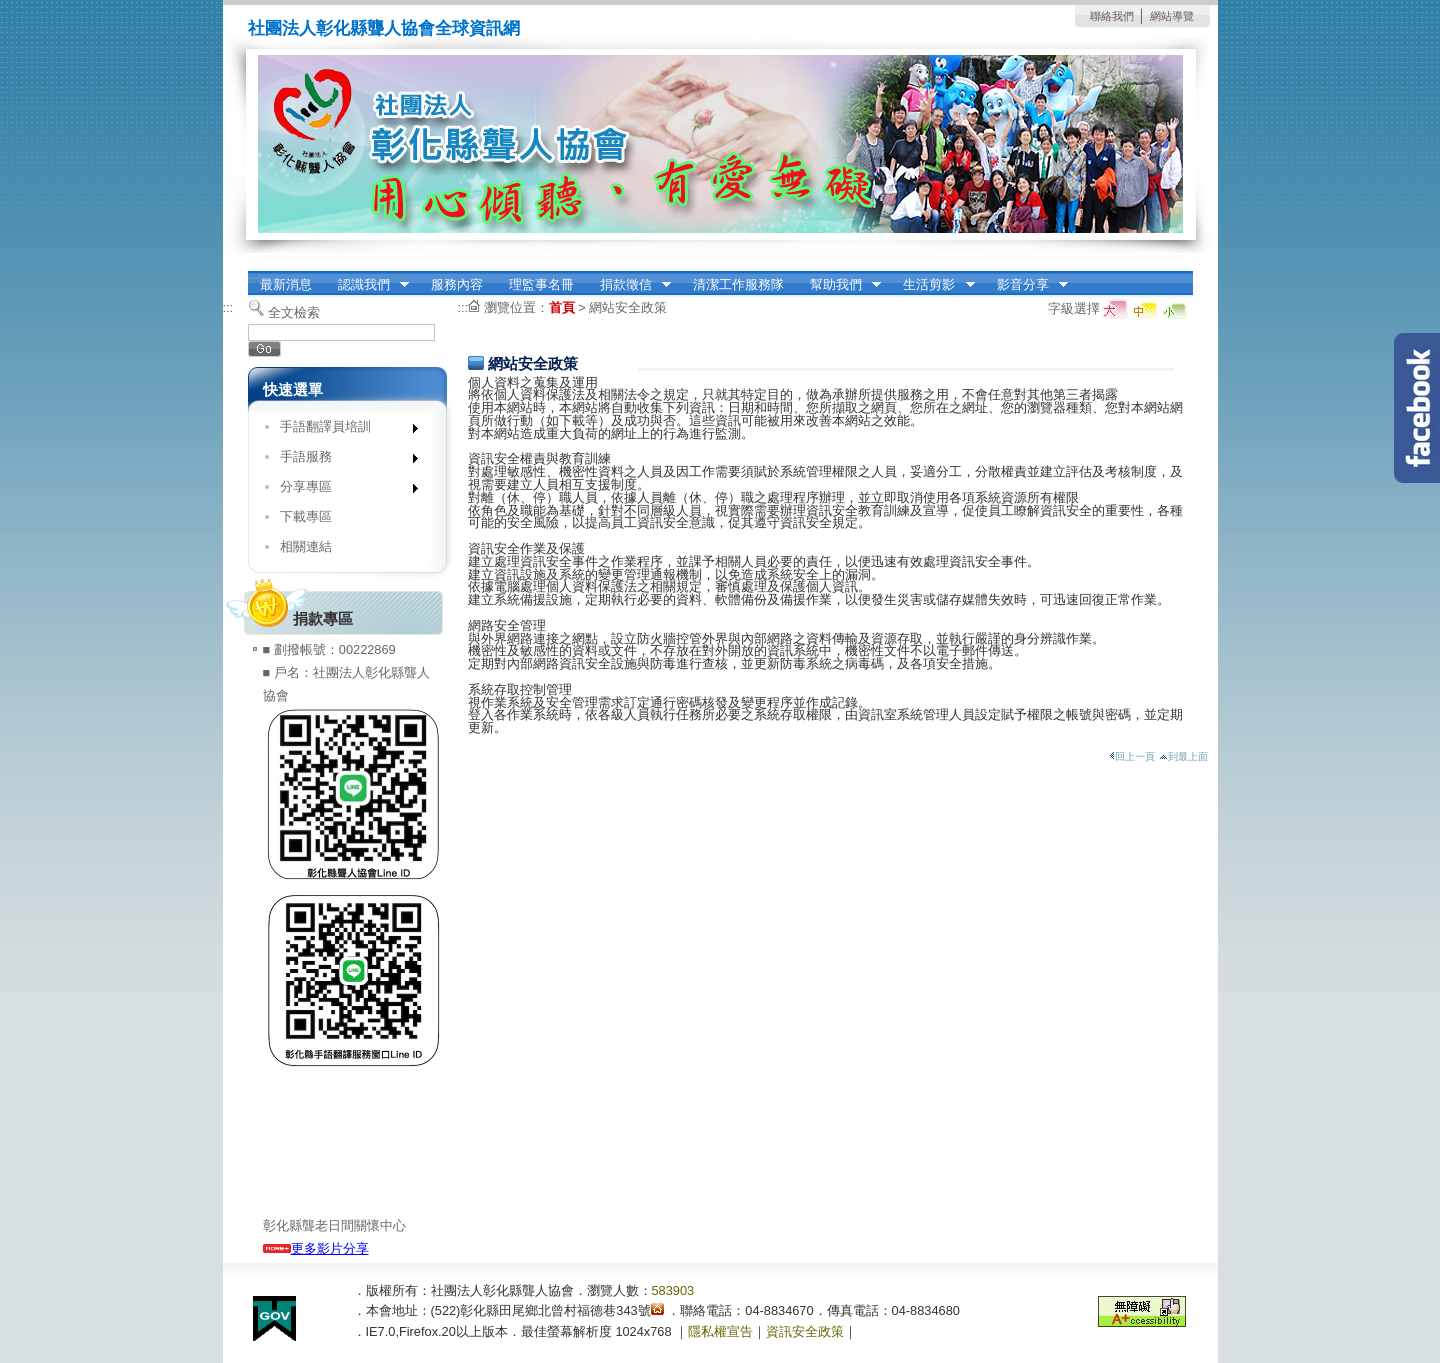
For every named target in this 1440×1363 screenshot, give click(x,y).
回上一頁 (1132, 756)
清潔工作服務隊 (738, 284)
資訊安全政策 (805, 1331)
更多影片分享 (316, 1248)
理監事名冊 (541, 284)
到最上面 (1183, 756)
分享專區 (342, 490)
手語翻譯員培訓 (342, 430)
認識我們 (367, 285)
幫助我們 (839, 285)
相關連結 (306, 546)
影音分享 (1026, 285)
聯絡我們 (1112, 16)
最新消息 (286, 284)
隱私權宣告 (720, 1331)
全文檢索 (294, 312)
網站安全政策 (628, 307)
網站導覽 (1172, 16)
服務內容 (457, 284)
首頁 (562, 307)
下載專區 (306, 516)
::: (253, 277)
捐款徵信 (629, 285)
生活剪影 (933, 285)
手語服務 (342, 460)
